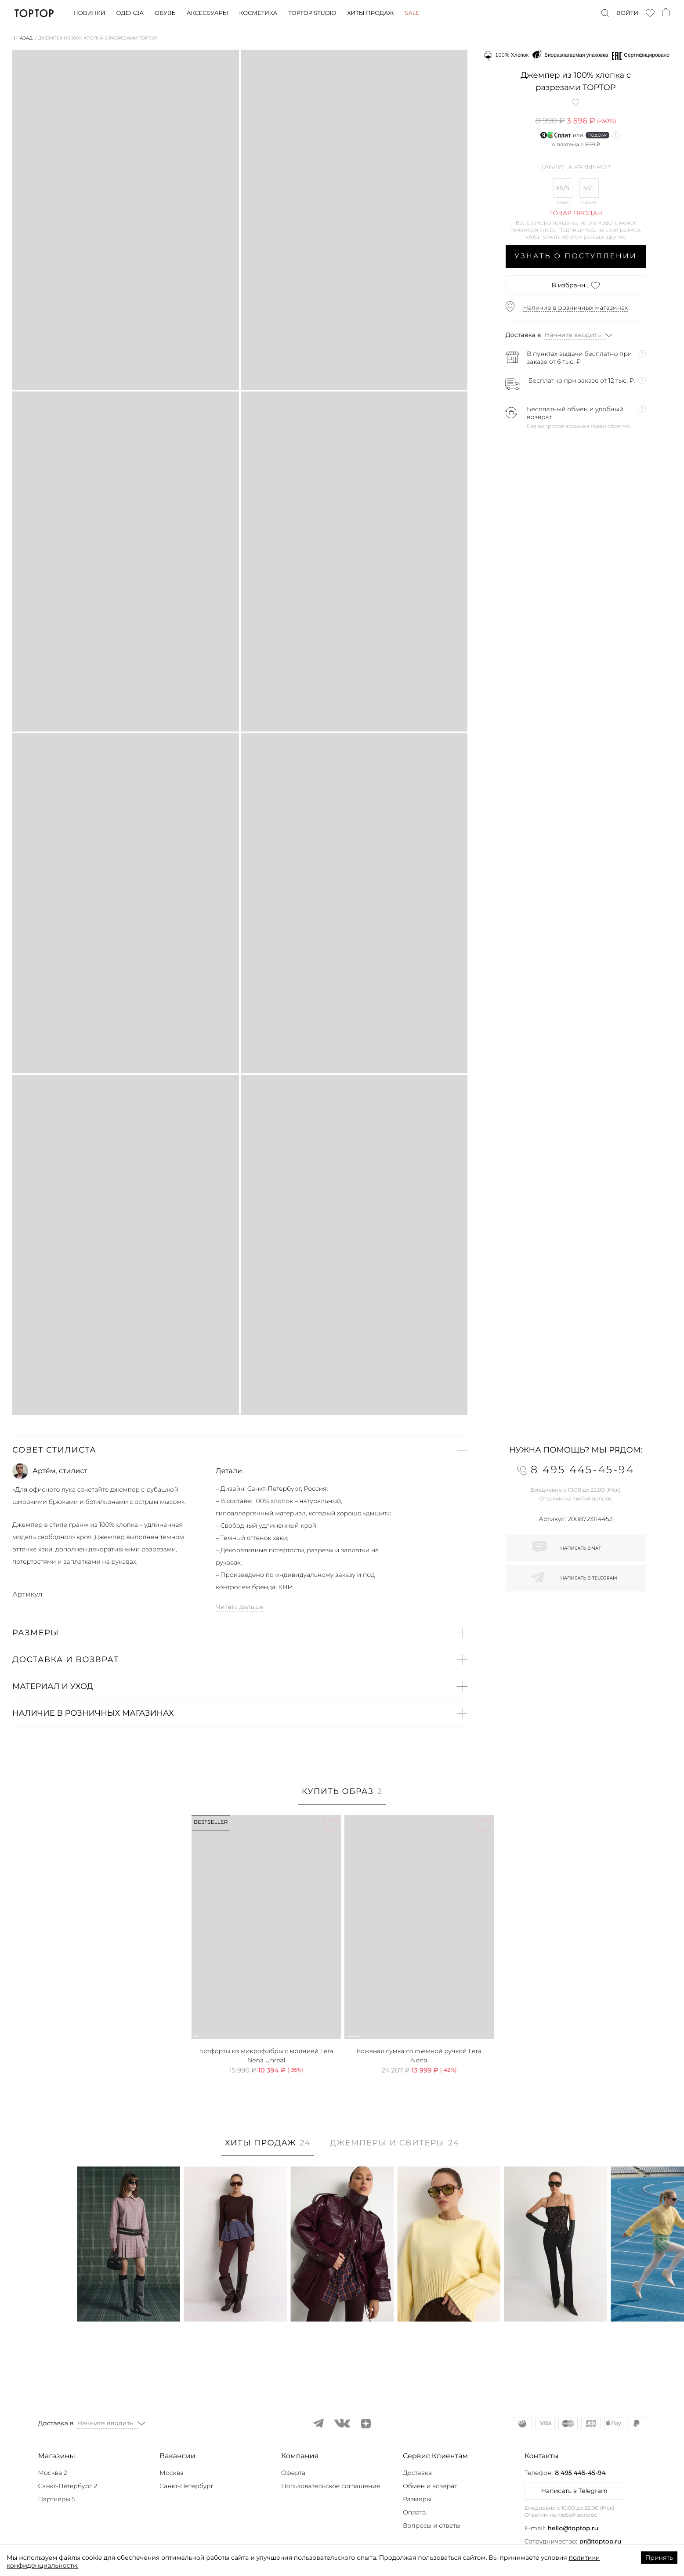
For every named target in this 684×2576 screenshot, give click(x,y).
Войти (627, 13)
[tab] (342, 1795)
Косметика (258, 13)
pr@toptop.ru (600, 2541)
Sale (412, 13)
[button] (239, 1450)
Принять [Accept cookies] (659, 2558)
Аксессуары (207, 13)
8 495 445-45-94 (580, 2473)
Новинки (89, 13)
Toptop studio (312, 13)
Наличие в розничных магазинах (575, 308)
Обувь (165, 13)
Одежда (130, 13)
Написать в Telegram (574, 2491)
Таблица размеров (576, 167)
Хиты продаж (370, 13)
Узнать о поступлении (575, 256)
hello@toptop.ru (572, 2528)
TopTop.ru (34, 13)
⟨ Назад (23, 38)
